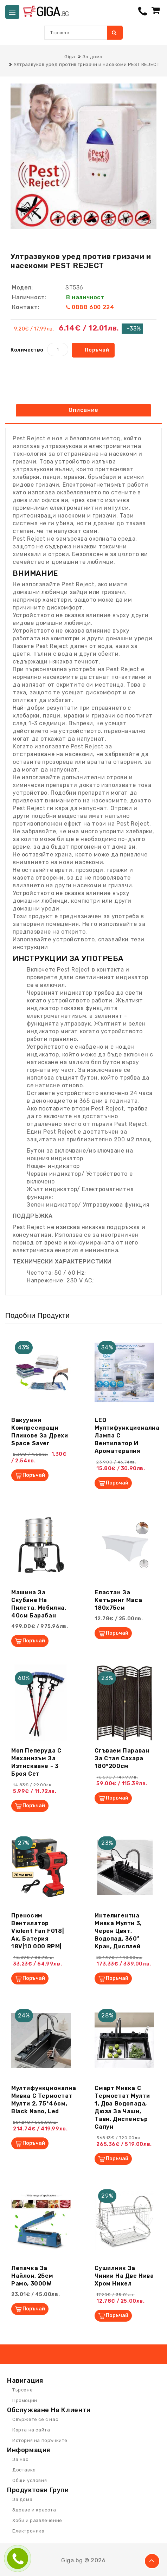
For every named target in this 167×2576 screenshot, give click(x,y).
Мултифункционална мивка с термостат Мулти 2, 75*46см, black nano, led (43, 2100)
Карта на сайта (31, 2429)
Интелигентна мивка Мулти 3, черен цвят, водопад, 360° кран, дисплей (118, 1931)
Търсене (22, 2390)
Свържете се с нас (35, 2419)
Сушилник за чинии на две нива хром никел (124, 2276)
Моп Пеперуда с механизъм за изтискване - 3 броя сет (36, 1762)
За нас (20, 2459)
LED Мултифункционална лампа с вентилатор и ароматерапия (127, 1435)
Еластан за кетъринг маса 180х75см (118, 1600)
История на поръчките (40, 2440)
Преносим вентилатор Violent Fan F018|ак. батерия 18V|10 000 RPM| (37, 1931)
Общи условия (29, 2480)
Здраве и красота (34, 2509)
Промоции (24, 2400)
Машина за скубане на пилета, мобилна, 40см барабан (38, 1604)
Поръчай (97, 350)
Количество (27, 350)
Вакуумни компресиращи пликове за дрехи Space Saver (39, 1432)
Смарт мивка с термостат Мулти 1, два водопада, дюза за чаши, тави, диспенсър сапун (122, 2107)
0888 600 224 (93, 307)
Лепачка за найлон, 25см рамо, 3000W (32, 2276)
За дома (22, 2499)
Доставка (24, 2469)
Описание (83, 410)
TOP (152, 2561)
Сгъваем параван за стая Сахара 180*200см (122, 1758)
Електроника (28, 2531)
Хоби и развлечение (37, 2520)
